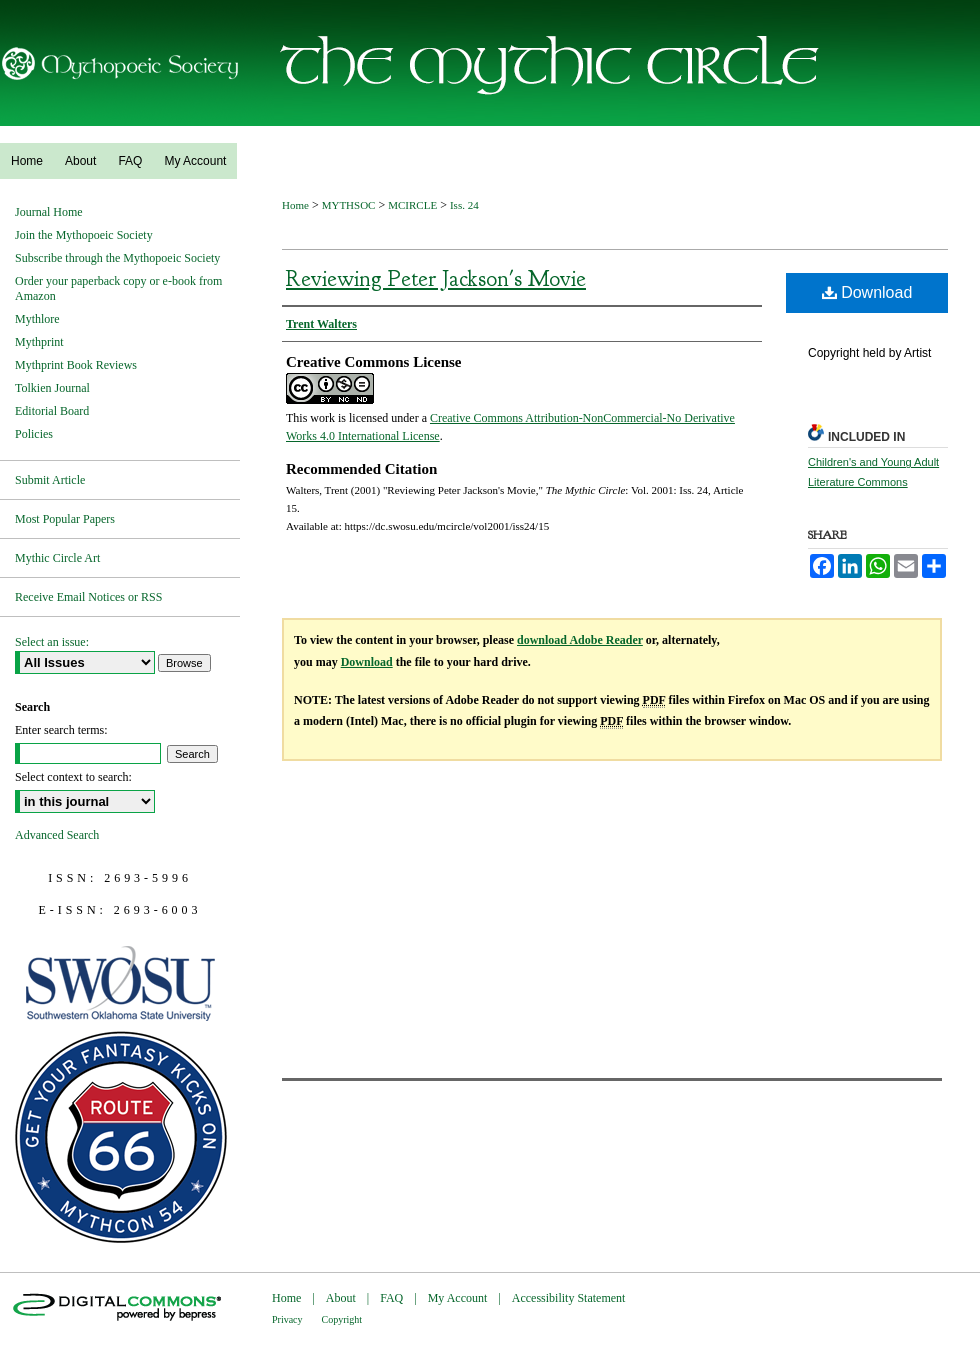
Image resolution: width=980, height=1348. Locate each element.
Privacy (287, 1319)
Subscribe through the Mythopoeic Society (117, 258)
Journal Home (49, 212)
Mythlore (37, 319)
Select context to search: (73, 777)
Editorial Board (52, 411)
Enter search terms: (61, 730)
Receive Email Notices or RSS (88, 597)
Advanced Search (57, 835)
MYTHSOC (349, 205)
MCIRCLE (412, 205)
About (341, 1298)
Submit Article (50, 480)
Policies (34, 434)
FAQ (391, 1298)
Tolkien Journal (52, 388)
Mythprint (39, 342)
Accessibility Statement (569, 1298)
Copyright (342, 1319)
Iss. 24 (464, 205)
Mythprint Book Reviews (76, 365)
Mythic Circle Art (57, 558)
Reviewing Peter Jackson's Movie (436, 279)
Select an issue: (52, 642)
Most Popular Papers (65, 519)
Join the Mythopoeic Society (84, 235)
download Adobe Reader (580, 640)
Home (295, 205)
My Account (458, 1298)
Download (867, 292)
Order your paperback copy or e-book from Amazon (118, 288)
